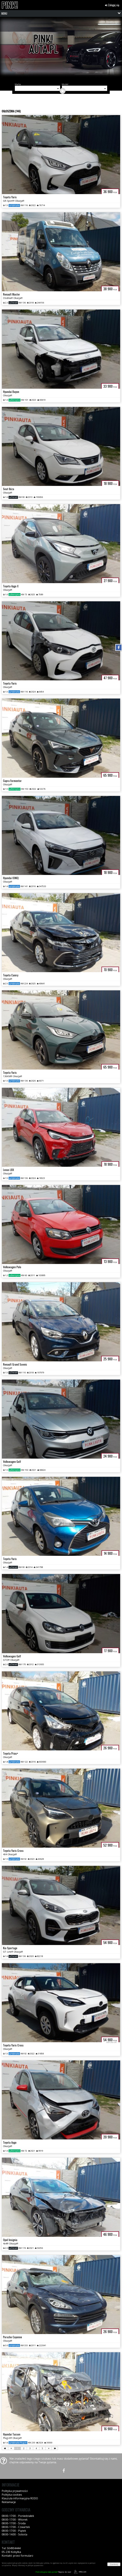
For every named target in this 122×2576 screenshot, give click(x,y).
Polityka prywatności (15, 2491)
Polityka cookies (12, 2494)
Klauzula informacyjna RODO (20, 2498)
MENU (4, 13)
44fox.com (79, 2572)
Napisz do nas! (53, 2572)
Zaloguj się (112, 5)
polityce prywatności (35, 2565)
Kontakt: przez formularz (17, 2555)
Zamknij (114, 2564)
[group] (61, 50)
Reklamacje (9, 2502)
